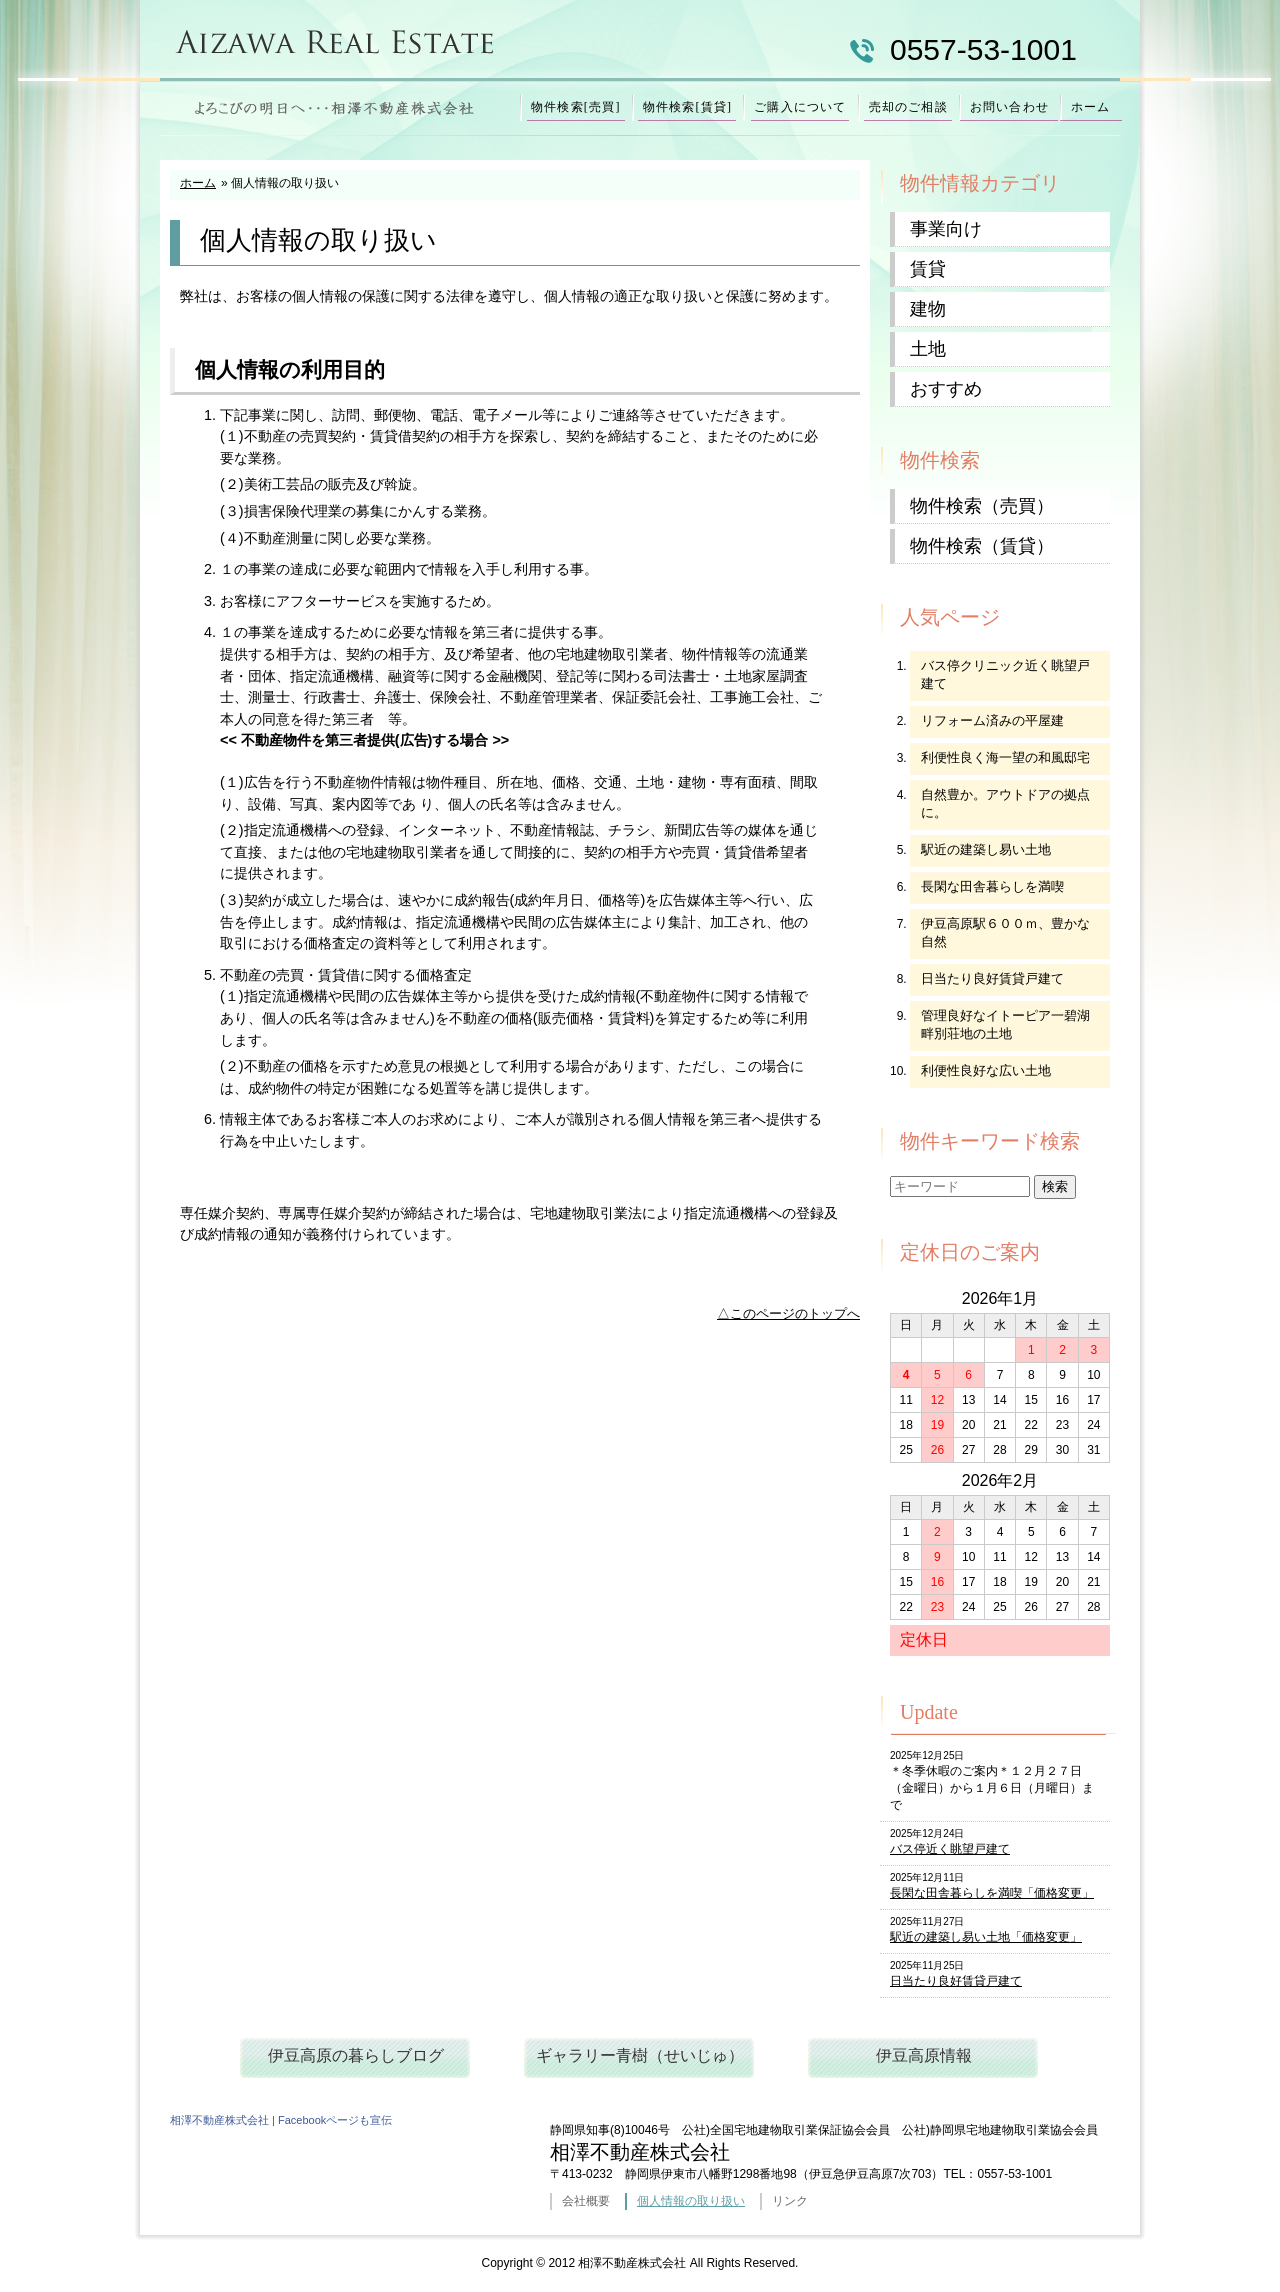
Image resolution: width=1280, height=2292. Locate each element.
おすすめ (946, 389)
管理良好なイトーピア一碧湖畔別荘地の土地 (1005, 1024)
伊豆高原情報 (924, 2055)
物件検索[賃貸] (688, 107)
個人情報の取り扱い (691, 2201)
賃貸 (928, 269)
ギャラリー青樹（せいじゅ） (640, 2055)
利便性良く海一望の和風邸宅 (1005, 757)
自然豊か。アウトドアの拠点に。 (1005, 803)
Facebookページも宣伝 (335, 2120)
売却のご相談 (908, 107)
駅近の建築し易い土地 (986, 849)
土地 (928, 349)
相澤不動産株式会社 (219, 2120)
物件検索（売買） (982, 506)
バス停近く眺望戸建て (950, 1849)
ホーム (1091, 107)
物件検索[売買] (576, 107)
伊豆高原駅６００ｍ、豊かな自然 (1005, 932)
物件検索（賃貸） (982, 546)
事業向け (946, 229)
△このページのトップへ (788, 1313)
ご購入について (800, 107)
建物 (928, 309)
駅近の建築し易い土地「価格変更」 (986, 1937)
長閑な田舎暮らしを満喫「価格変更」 (992, 1893)
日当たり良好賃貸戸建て (992, 978)
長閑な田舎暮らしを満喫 (992, 886)
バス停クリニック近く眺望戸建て (1005, 674)
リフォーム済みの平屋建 (992, 720)
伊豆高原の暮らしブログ (356, 2055)
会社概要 (586, 2201)
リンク (790, 2201)
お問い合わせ (1009, 107)
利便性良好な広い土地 (986, 1070)
